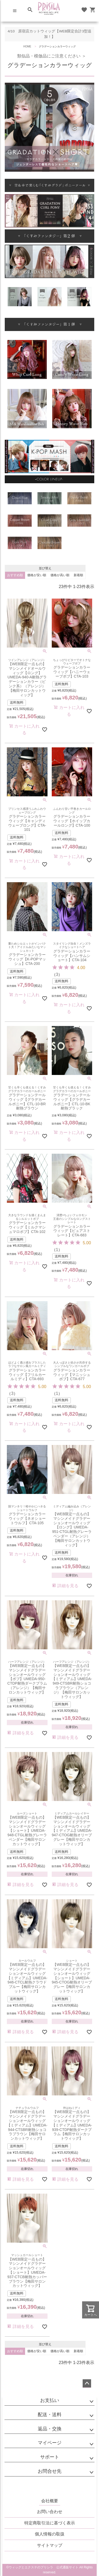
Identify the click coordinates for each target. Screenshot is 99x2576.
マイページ (50, 2442)
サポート (49, 2457)
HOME (27, 46)
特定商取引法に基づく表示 (49, 2523)
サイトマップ (49, 2545)
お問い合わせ (49, 2511)
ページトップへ (87, 2383)
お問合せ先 (50, 2471)
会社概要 (49, 2501)
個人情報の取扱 (49, 2534)
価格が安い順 (36, 575)
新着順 (78, 575)
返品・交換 (50, 2428)
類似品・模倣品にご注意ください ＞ (49, 56)
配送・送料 (50, 2414)
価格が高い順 (59, 575)
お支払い (49, 2400)
